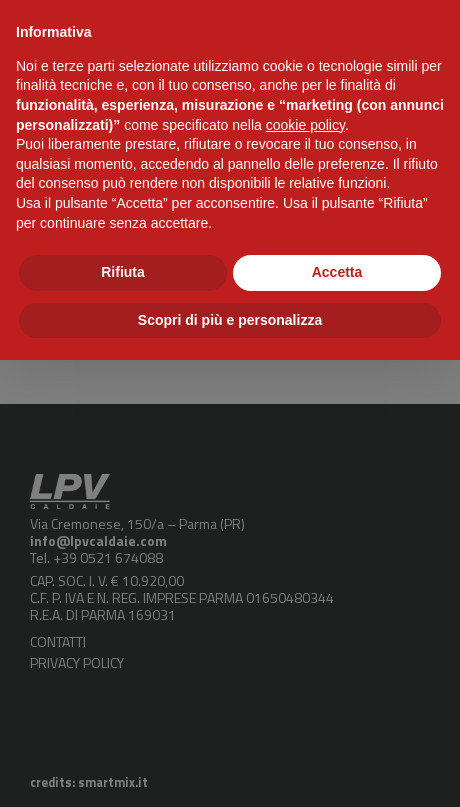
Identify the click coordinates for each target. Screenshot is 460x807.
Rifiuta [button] (123, 272)
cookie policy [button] (305, 125)
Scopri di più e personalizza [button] (230, 320)
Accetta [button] (337, 272)
